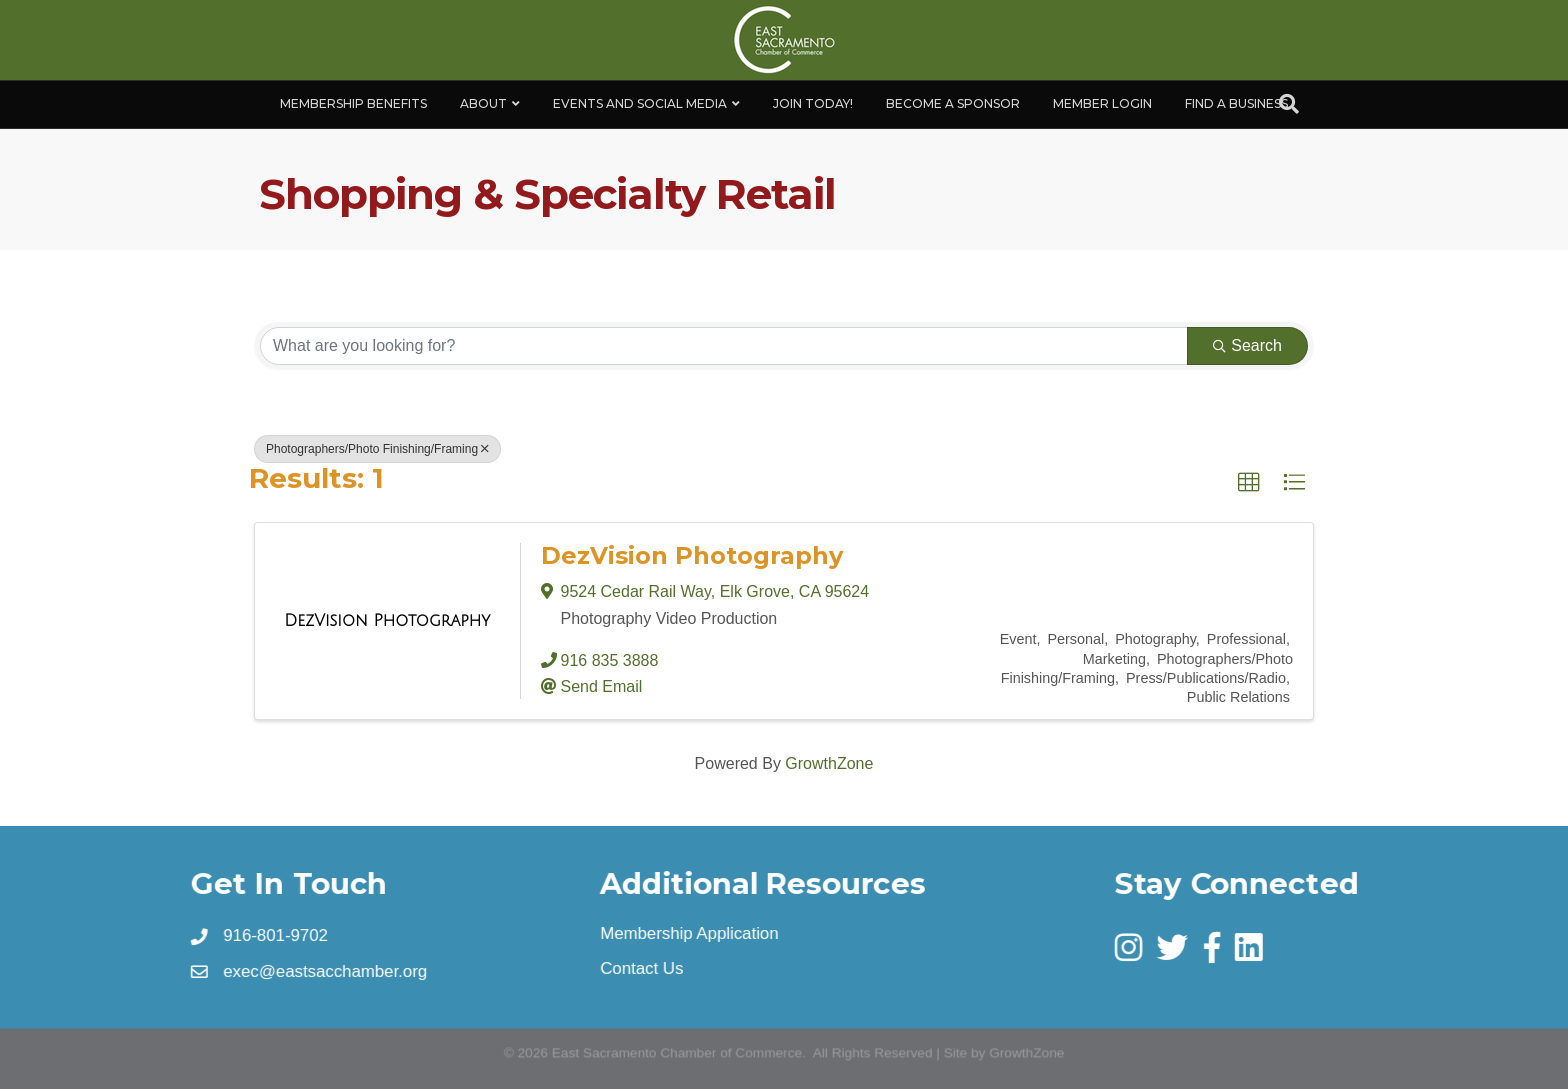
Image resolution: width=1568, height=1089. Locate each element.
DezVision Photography (692, 555)
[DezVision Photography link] (387, 621)
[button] (1249, 483)
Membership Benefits (353, 103)
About (483, 103)
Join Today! (813, 103)
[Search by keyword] (724, 346)
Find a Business (1236, 103)
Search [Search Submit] (1247, 345)
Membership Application (689, 934)
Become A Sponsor (953, 103)
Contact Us (642, 969)
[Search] (1289, 104)
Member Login (1102, 103)
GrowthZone (829, 763)
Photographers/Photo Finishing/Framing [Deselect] (377, 449)
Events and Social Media (640, 103)
